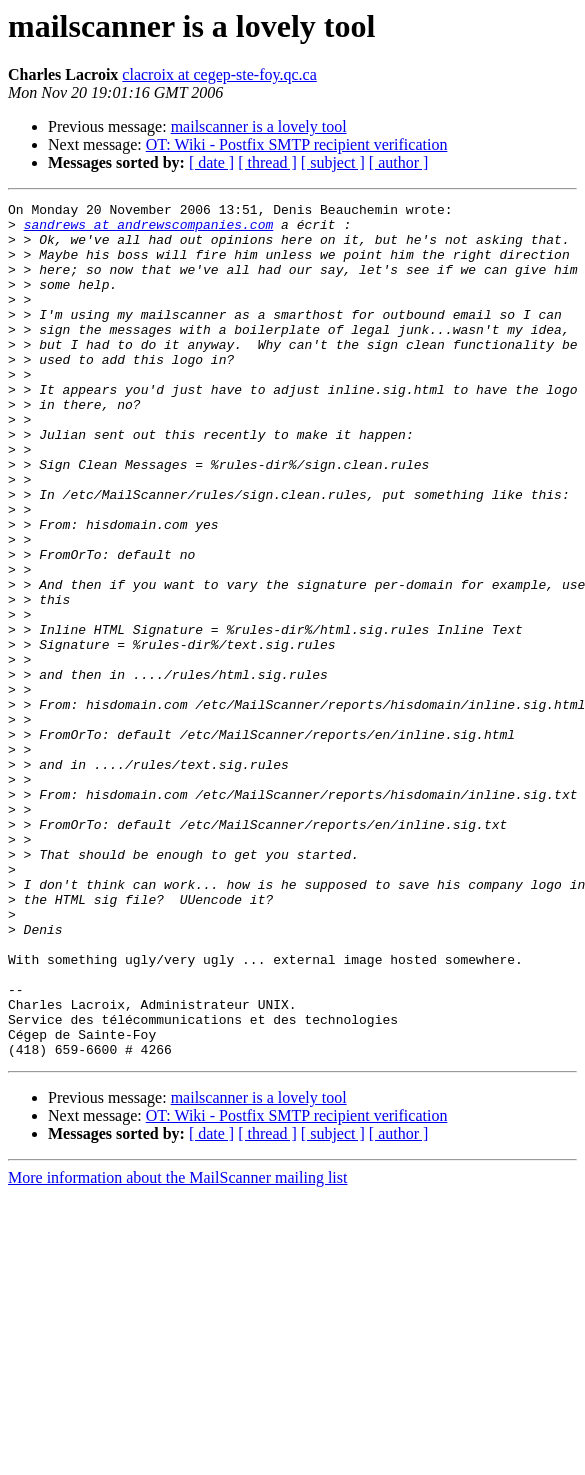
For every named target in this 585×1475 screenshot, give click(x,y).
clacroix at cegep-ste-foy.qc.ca (219, 74)
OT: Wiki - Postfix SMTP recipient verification (297, 144)
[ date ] (211, 162)
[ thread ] (267, 162)
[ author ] (399, 162)
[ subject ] (333, 162)
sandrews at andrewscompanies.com (149, 230)
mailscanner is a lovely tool (259, 126)
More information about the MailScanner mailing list (177, 1348)
